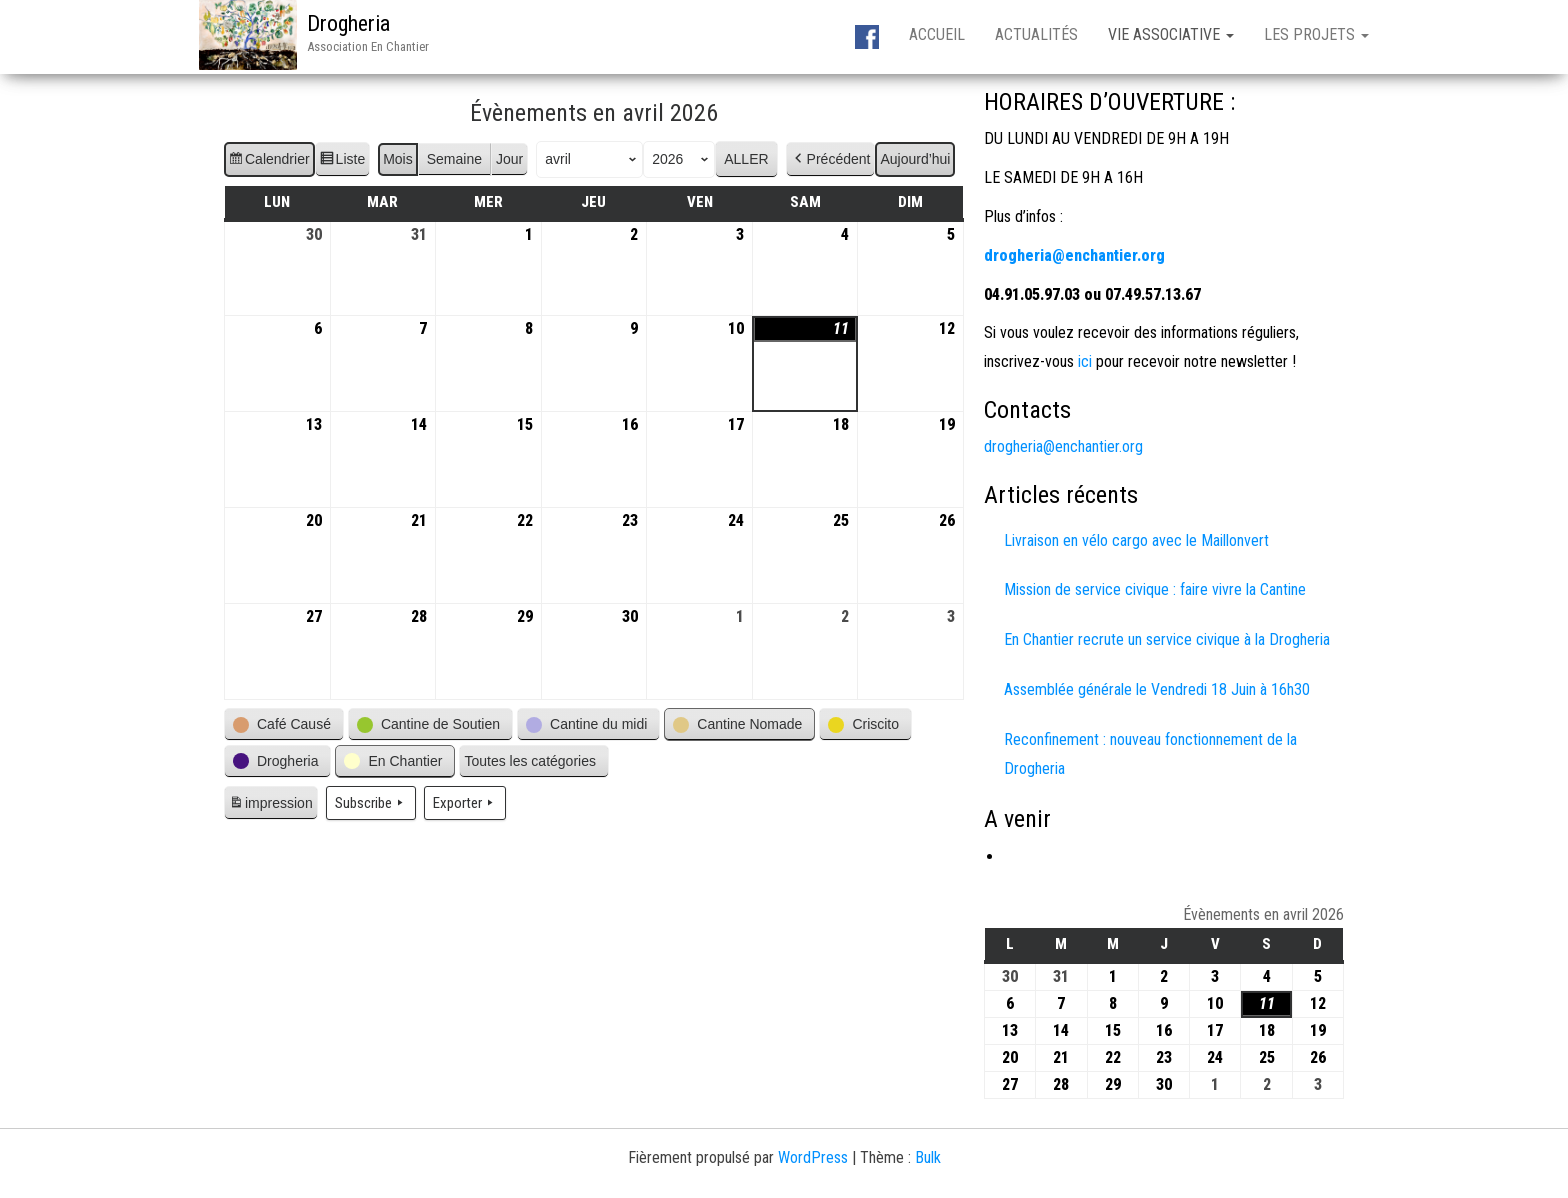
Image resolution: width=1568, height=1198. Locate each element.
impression (270, 806)
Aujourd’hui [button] (915, 159)
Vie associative (1171, 34)
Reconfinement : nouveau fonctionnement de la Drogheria (1150, 754)
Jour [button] (509, 159)
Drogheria (348, 23)
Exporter (465, 803)
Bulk (928, 1157)
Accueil (937, 34)
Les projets (1316, 34)
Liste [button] (342, 162)
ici (1083, 361)
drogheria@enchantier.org (1063, 446)
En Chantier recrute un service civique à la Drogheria (1167, 639)
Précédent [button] (831, 159)
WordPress (813, 1157)
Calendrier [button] (269, 162)
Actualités (1036, 34)
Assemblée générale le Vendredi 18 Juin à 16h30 (1157, 689)
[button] (284, 724)
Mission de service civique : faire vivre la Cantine (1155, 589)
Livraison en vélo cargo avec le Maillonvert (1136, 540)
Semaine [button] (454, 159)
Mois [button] (398, 159)
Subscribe (371, 803)
